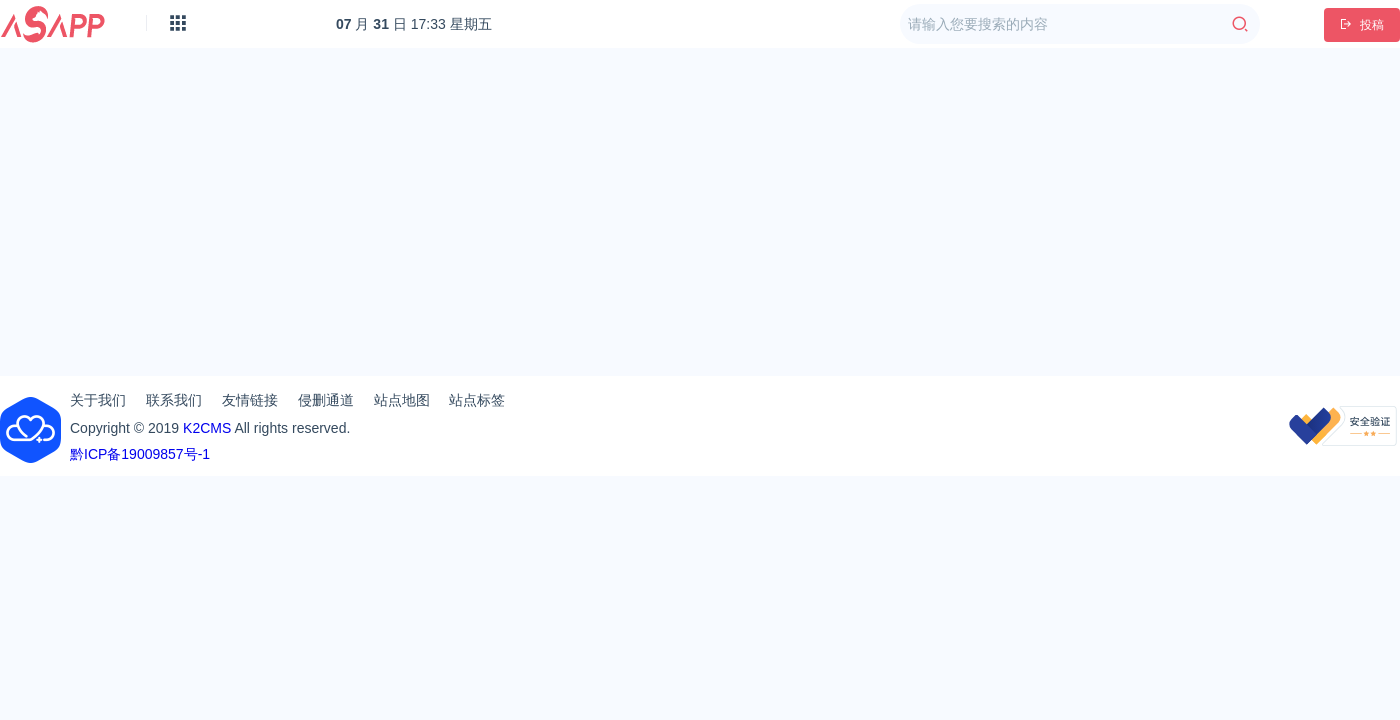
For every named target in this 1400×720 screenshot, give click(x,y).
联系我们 (174, 400)
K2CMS (207, 428)
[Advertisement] (700, 204)
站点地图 (402, 400)
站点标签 (477, 400)
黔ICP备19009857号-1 (140, 454)
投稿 (1362, 25)
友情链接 (250, 400)
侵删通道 (326, 400)
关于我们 (98, 400)
